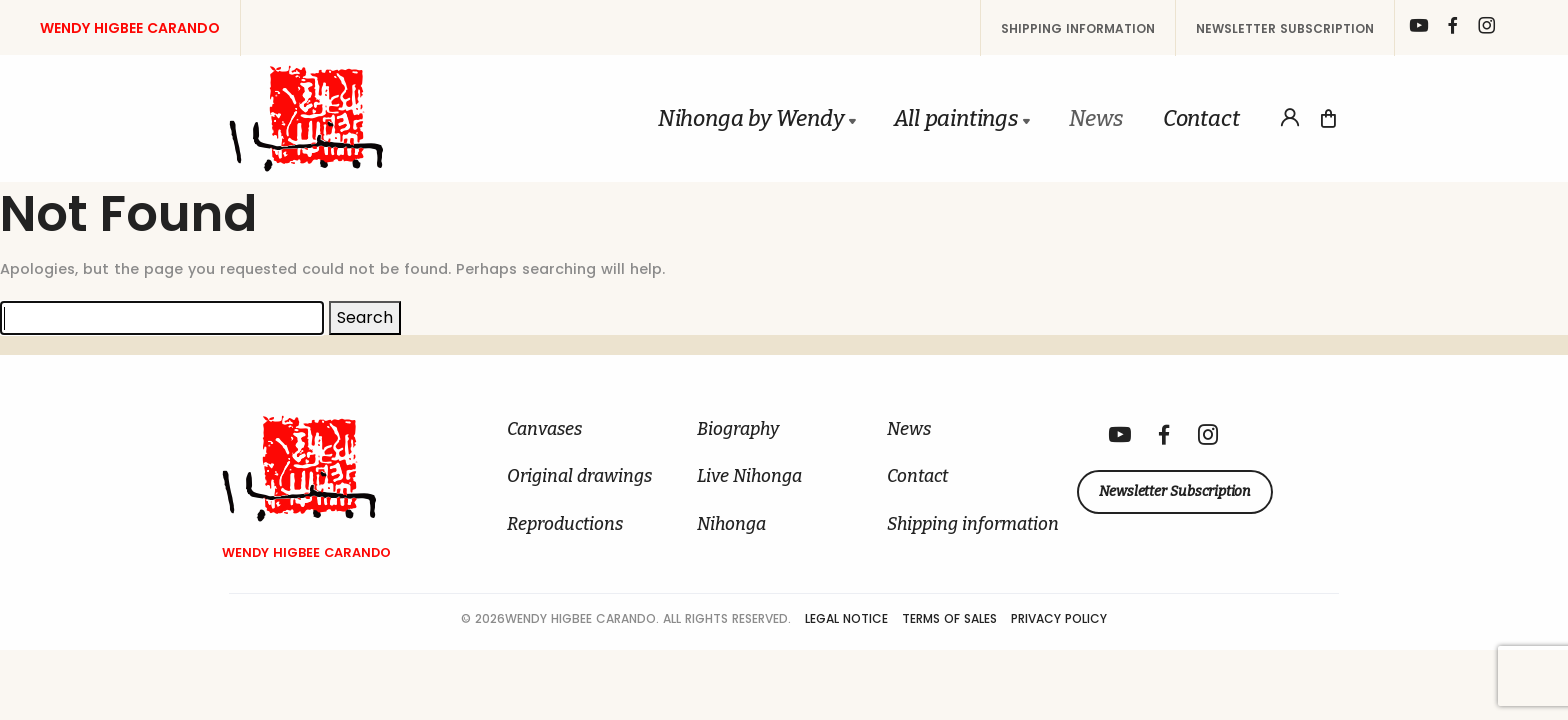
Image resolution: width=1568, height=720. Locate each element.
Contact (1201, 118)
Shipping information (1078, 28)
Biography (738, 429)
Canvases (544, 429)
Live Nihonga (749, 476)
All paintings (955, 118)
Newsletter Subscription (1285, 28)
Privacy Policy (1059, 618)
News (1096, 118)
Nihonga (731, 524)
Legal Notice (848, 618)
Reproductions (565, 524)
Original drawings (579, 476)
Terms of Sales (951, 618)
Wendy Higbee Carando (130, 28)
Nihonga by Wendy (751, 118)
